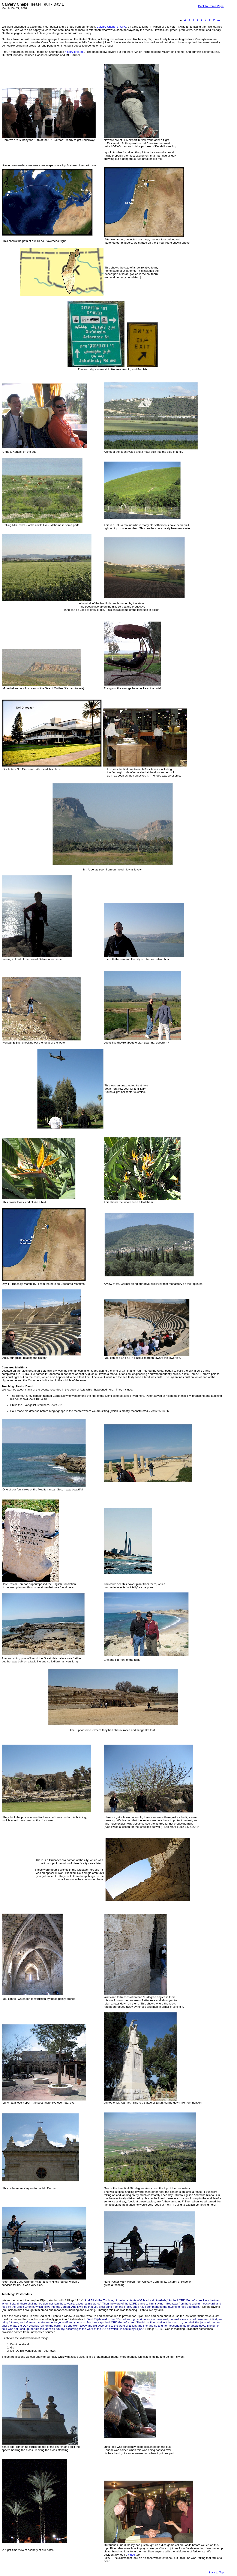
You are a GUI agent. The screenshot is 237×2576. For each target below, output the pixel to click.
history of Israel (74, 51)
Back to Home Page (211, 6)
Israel (36, 4)
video (131, 2554)
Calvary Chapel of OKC (111, 26)
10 (218, 19)
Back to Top (216, 2572)
